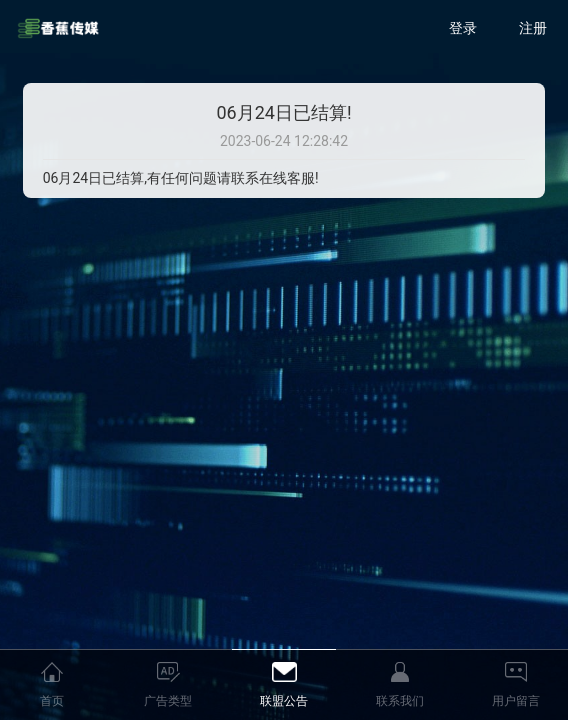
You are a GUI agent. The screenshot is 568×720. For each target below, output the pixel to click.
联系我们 (400, 701)
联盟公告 (284, 701)
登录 (463, 28)
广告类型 (168, 701)
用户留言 (516, 701)
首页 (52, 701)
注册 (533, 28)
